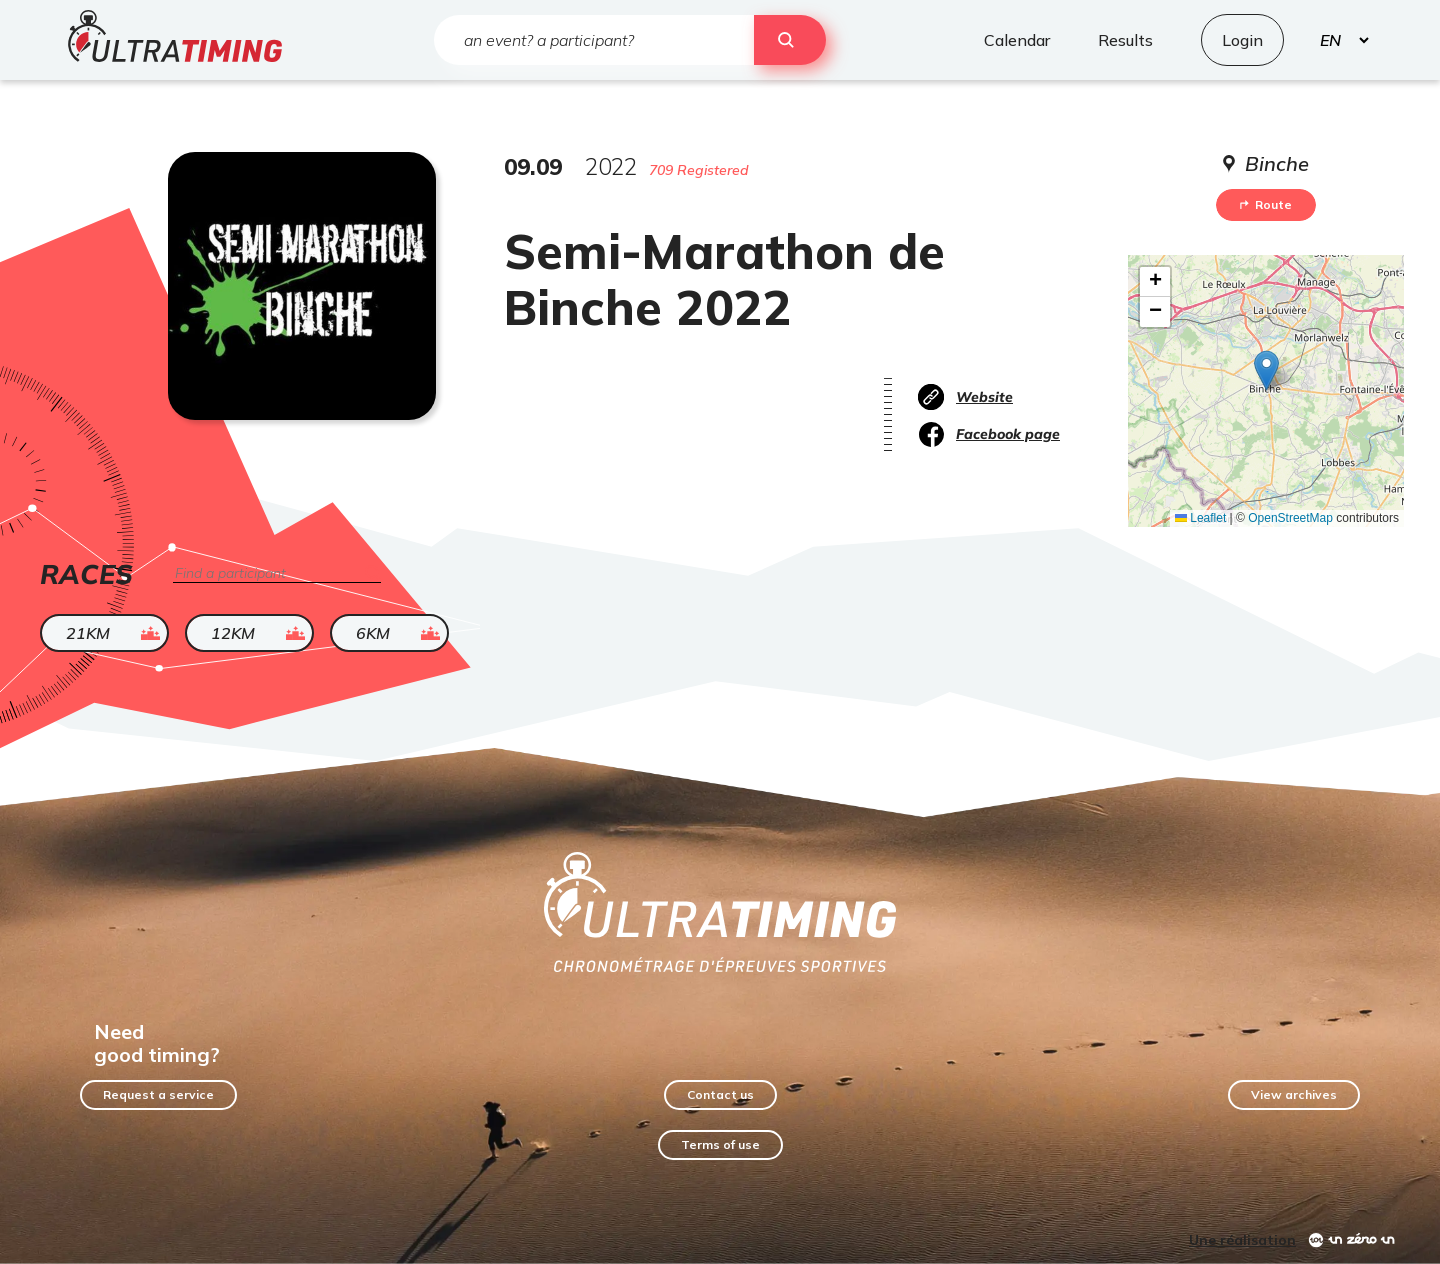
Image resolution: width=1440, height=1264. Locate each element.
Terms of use (720, 1144)
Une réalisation (1242, 1240)
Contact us (720, 1094)
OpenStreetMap (1290, 518)
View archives (1294, 1094)
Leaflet (1200, 518)
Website (984, 397)
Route (1266, 204)
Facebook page (1008, 434)
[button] (1266, 370)
